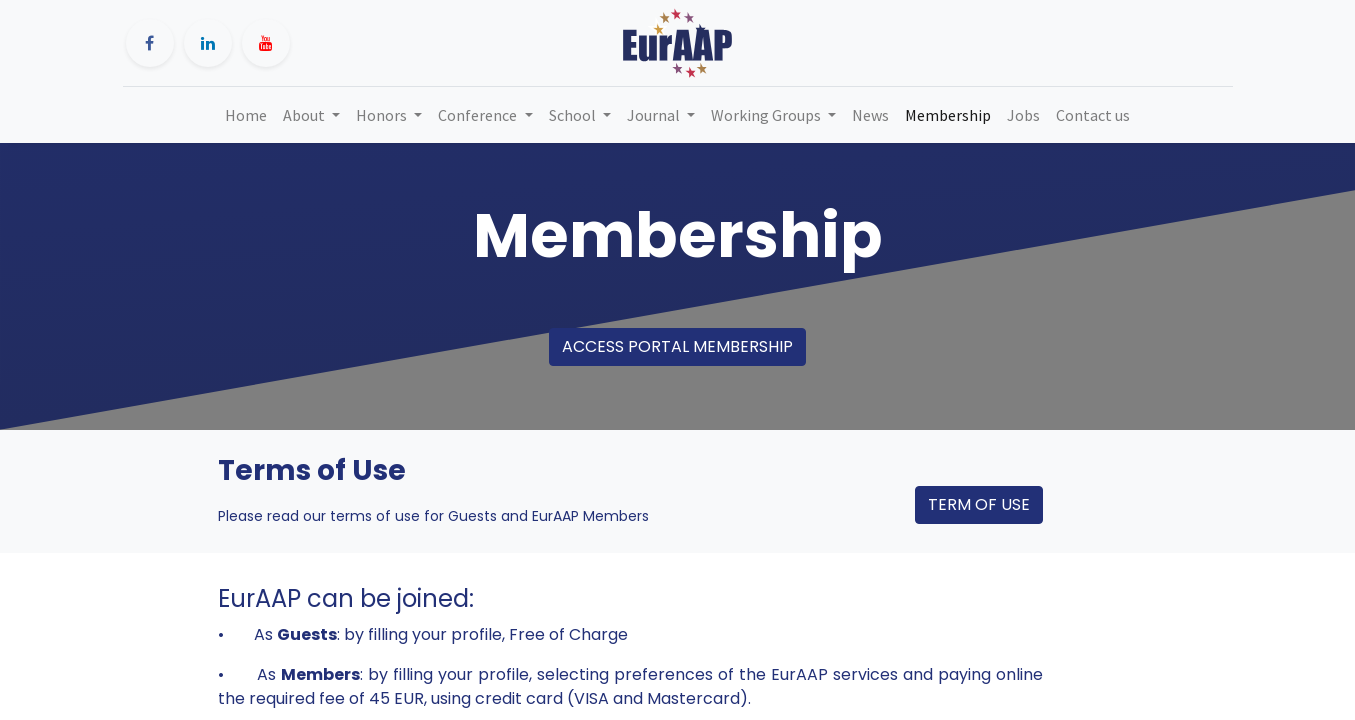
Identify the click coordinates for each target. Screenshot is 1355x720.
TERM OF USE (979, 504)
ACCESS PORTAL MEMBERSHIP (677, 346)
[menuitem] (246, 115)
